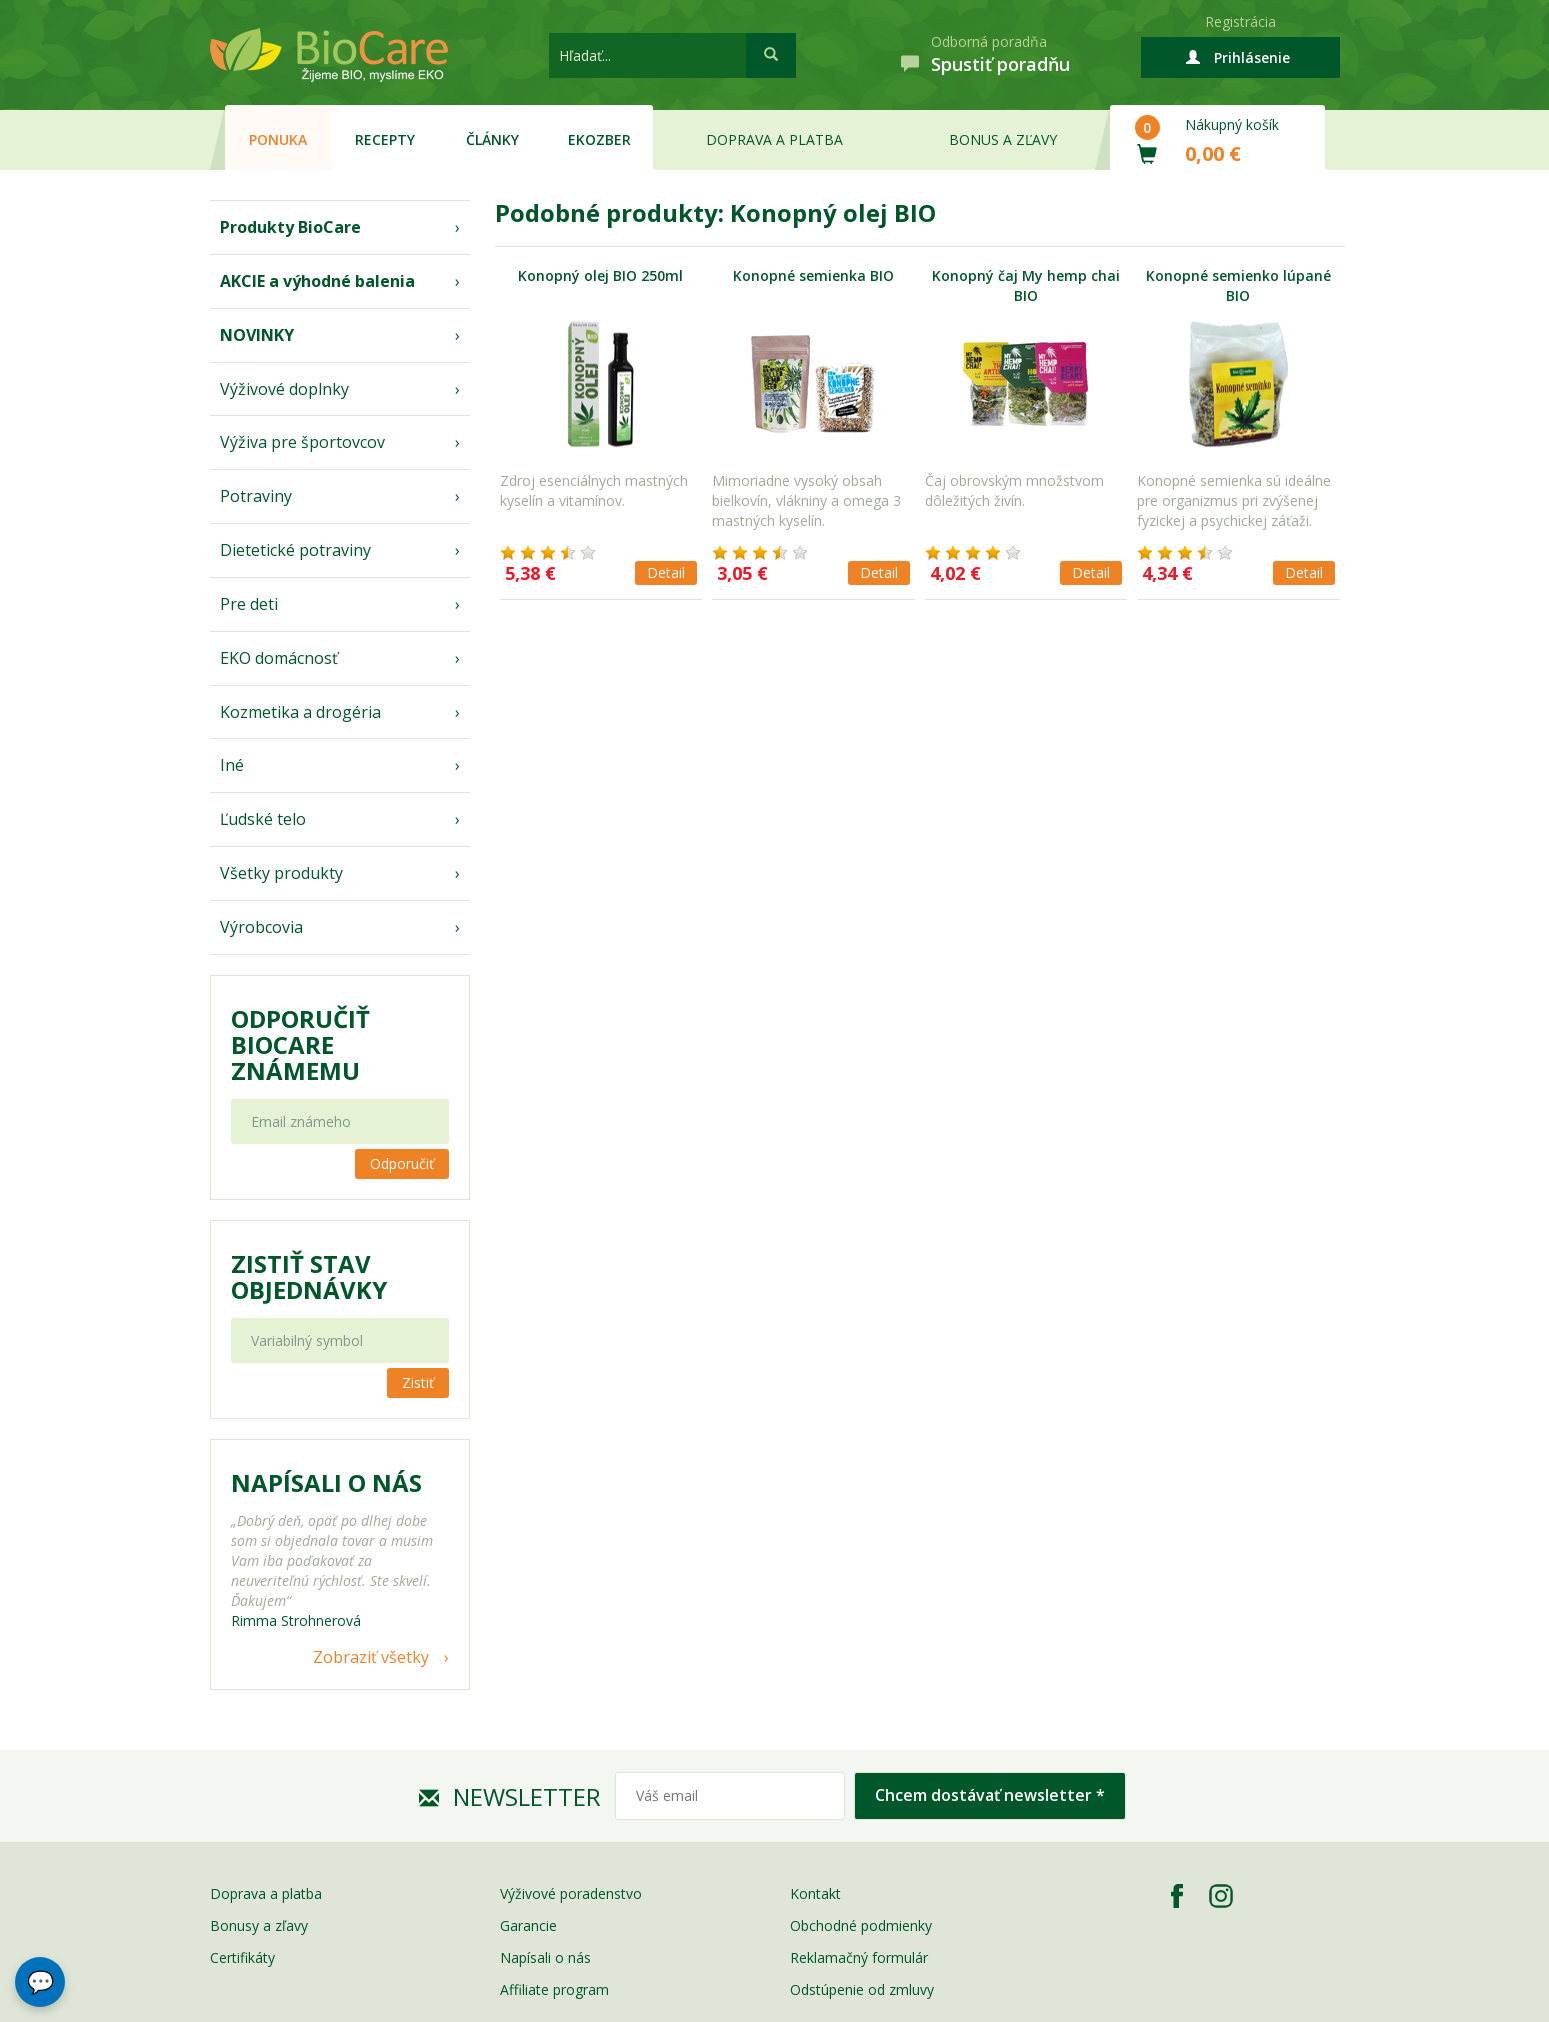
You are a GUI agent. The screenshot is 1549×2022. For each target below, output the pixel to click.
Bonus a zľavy (1003, 139)
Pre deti (249, 604)
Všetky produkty (281, 873)
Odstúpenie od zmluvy (862, 1989)
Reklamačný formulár (859, 1957)
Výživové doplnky (284, 389)
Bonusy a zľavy (259, 1925)
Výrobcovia (261, 927)
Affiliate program (554, 1989)
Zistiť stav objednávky (309, 1277)
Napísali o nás (545, 1957)
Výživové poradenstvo (571, 1893)
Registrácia (1240, 21)
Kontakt (815, 1893)
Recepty (385, 139)
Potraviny (256, 496)
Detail (666, 572)
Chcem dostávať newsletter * (990, 1795)
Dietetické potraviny (295, 550)
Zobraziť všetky (371, 1657)
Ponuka (278, 139)
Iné (232, 765)
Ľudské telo (263, 819)
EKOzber (599, 139)
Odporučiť (402, 1163)
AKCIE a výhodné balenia (317, 281)
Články (492, 139)
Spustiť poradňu (1000, 64)
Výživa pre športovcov (302, 442)
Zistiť (418, 1382)
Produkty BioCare (290, 227)
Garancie (528, 1925)
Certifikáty (242, 1957)
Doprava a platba (774, 139)
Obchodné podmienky (861, 1925)
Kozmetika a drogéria (300, 712)
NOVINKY (257, 335)
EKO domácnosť (279, 658)
